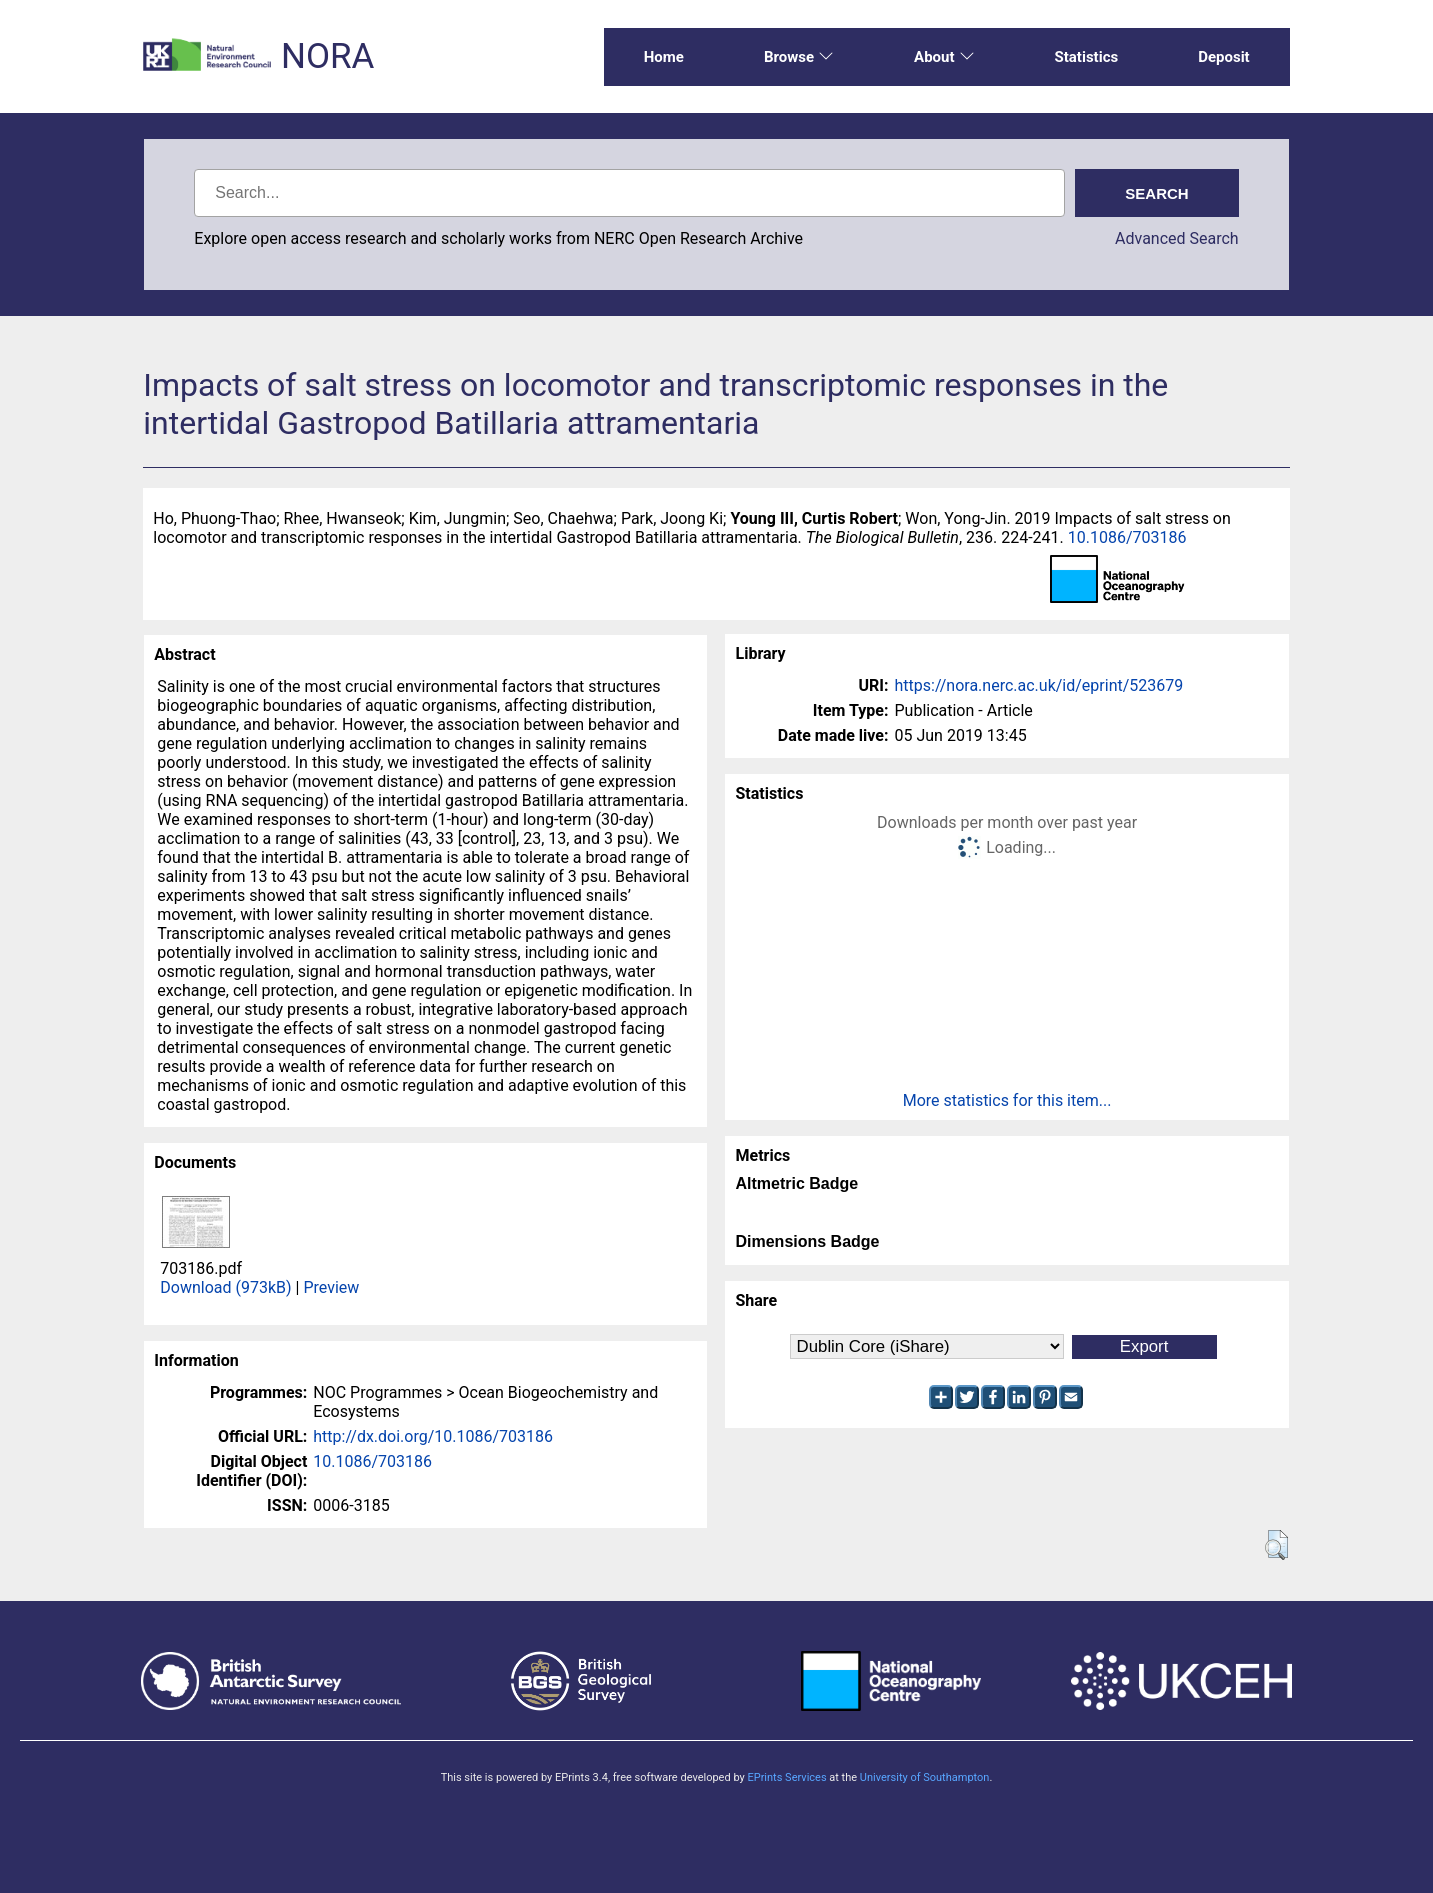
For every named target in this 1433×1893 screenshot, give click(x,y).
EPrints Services (786, 1777)
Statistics (1087, 57)
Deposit (1224, 57)
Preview (331, 1287)
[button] (1276, 1545)
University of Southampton (925, 1777)
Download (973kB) (225, 1287)
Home (664, 57)
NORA (327, 56)
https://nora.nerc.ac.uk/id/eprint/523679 (1038, 685)
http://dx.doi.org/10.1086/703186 (433, 1436)
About (944, 57)
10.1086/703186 (1127, 537)
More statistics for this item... (1007, 1100)
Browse (799, 57)
